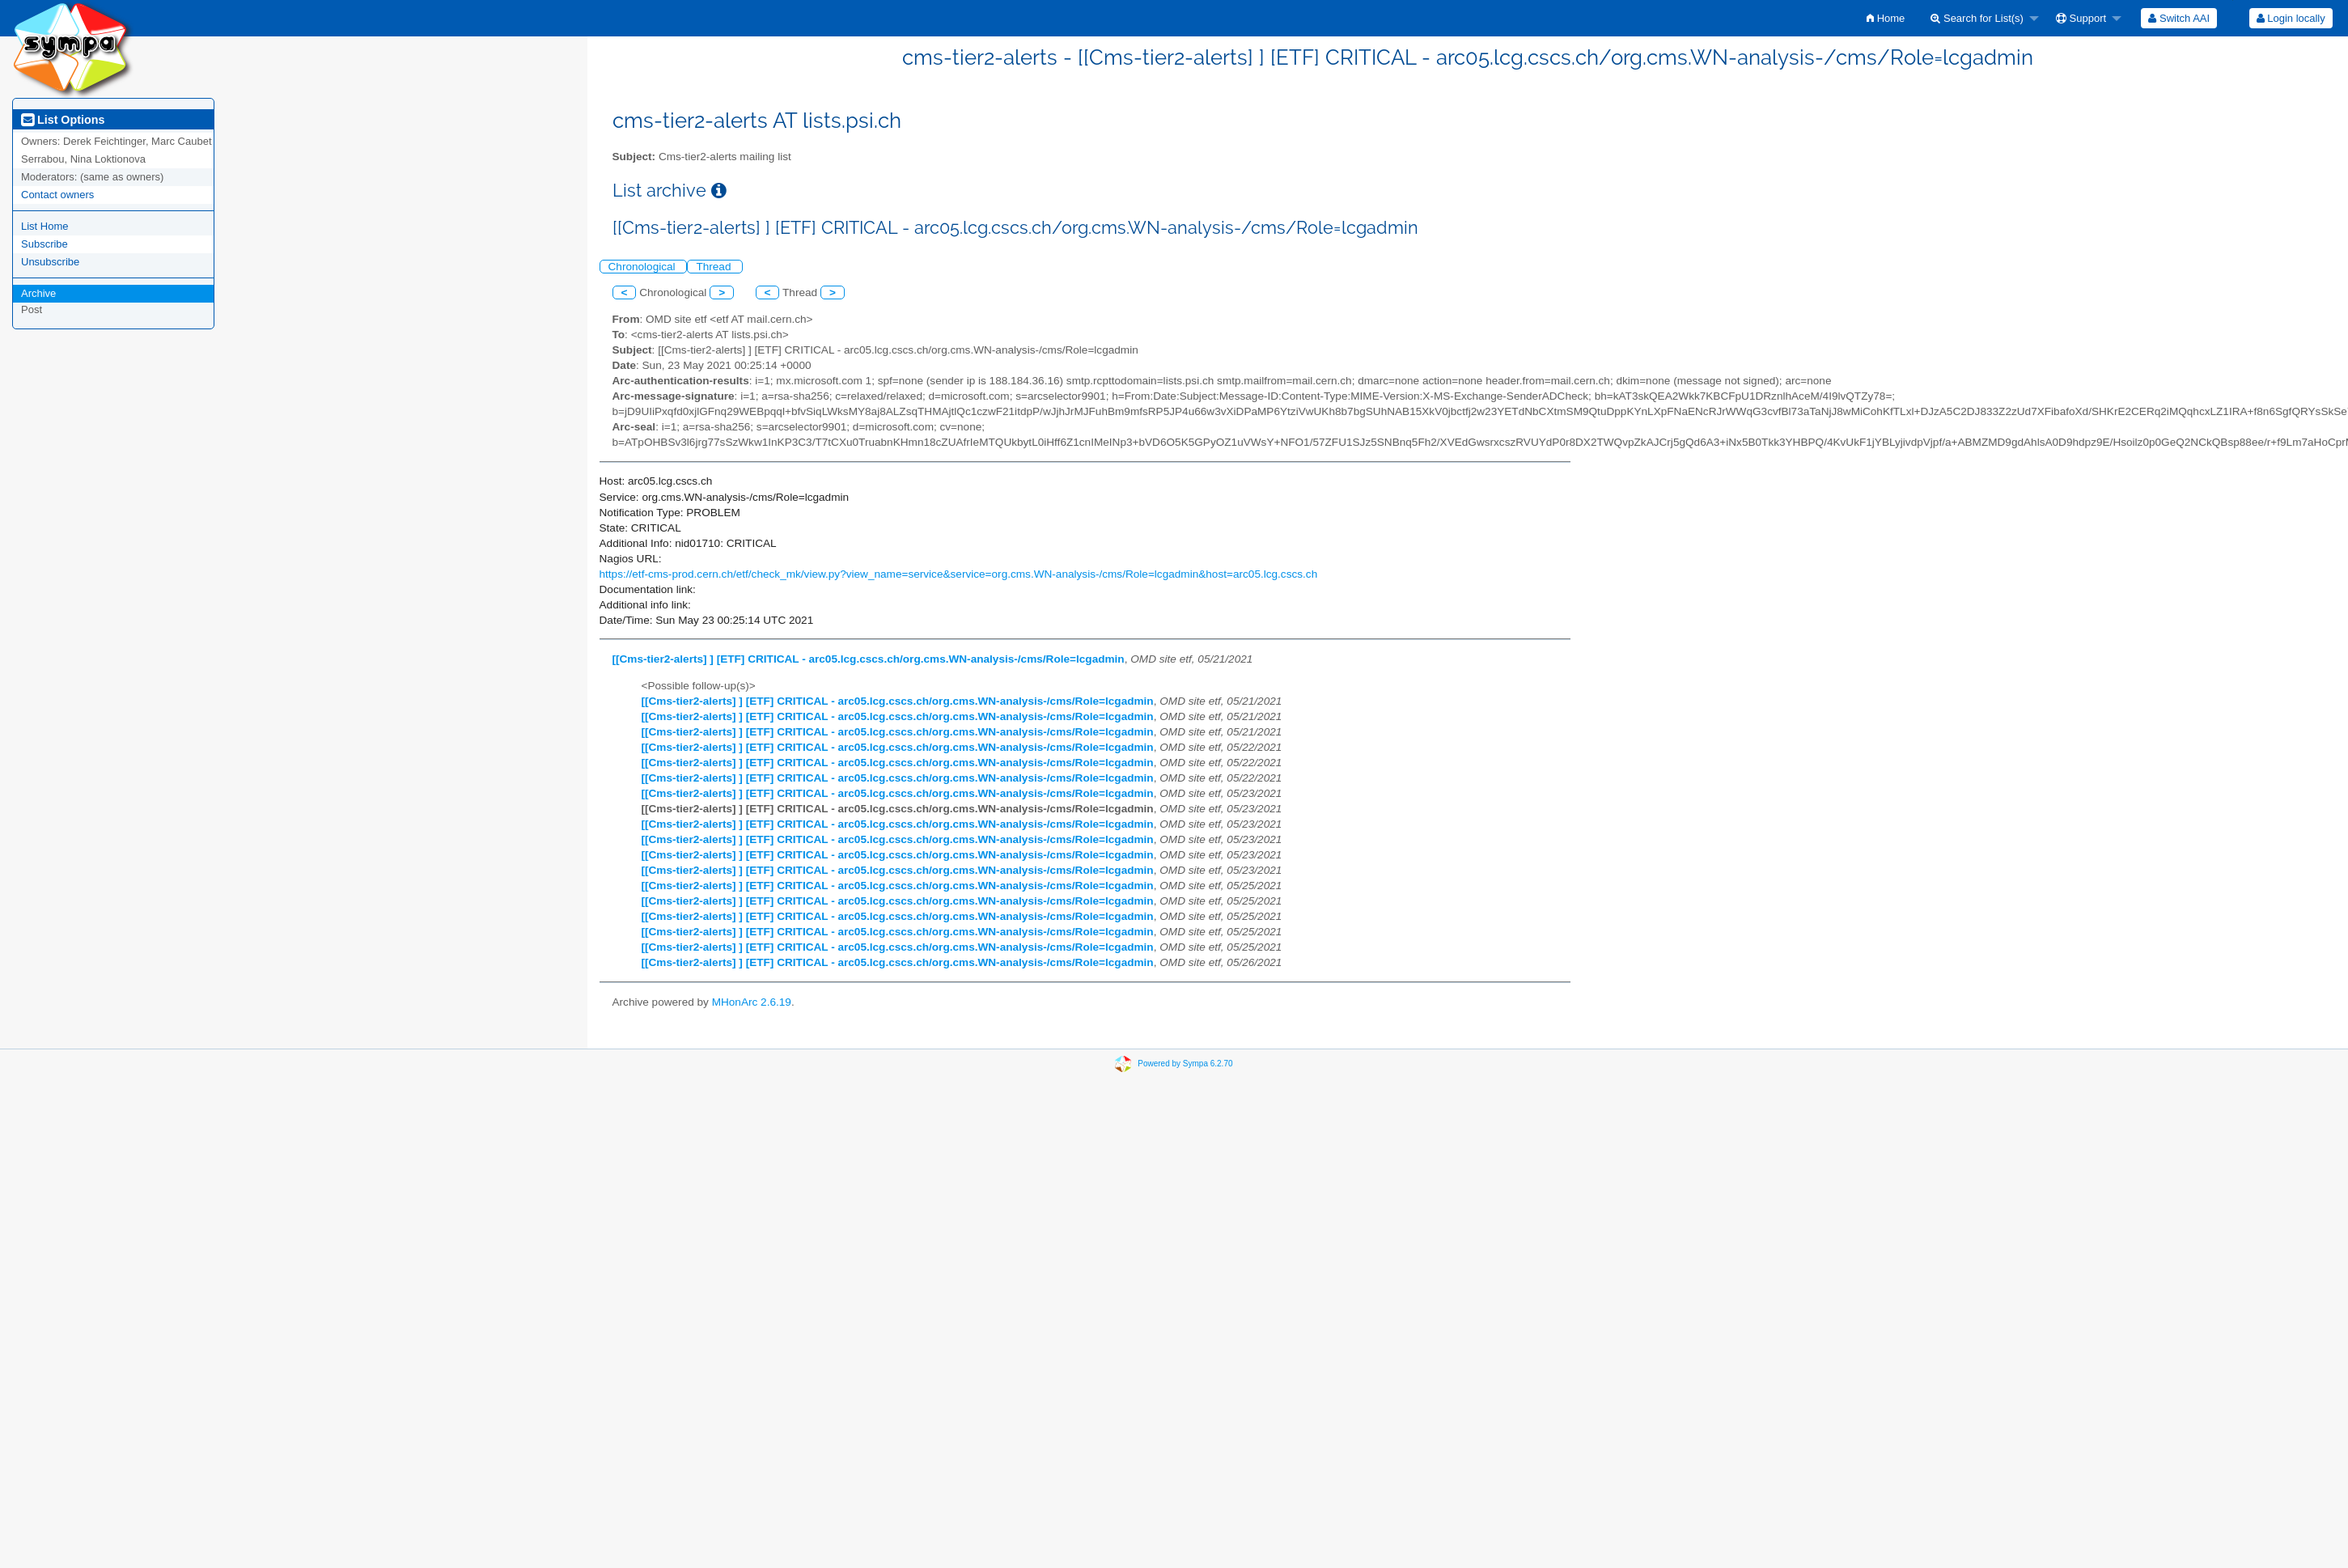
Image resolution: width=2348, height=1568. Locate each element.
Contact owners (57, 195)
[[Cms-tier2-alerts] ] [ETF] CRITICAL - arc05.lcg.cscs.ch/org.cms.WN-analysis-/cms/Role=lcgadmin (868, 659)
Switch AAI (2179, 18)
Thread (715, 267)
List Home (45, 226)
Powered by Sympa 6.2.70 (1185, 1062)
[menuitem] (1886, 18)
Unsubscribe (50, 262)
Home (1886, 18)
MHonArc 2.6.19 (751, 1002)
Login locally (2291, 18)
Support (2081, 18)
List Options (62, 119)
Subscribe (44, 244)
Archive (38, 293)
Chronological (643, 267)
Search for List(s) (1977, 18)
